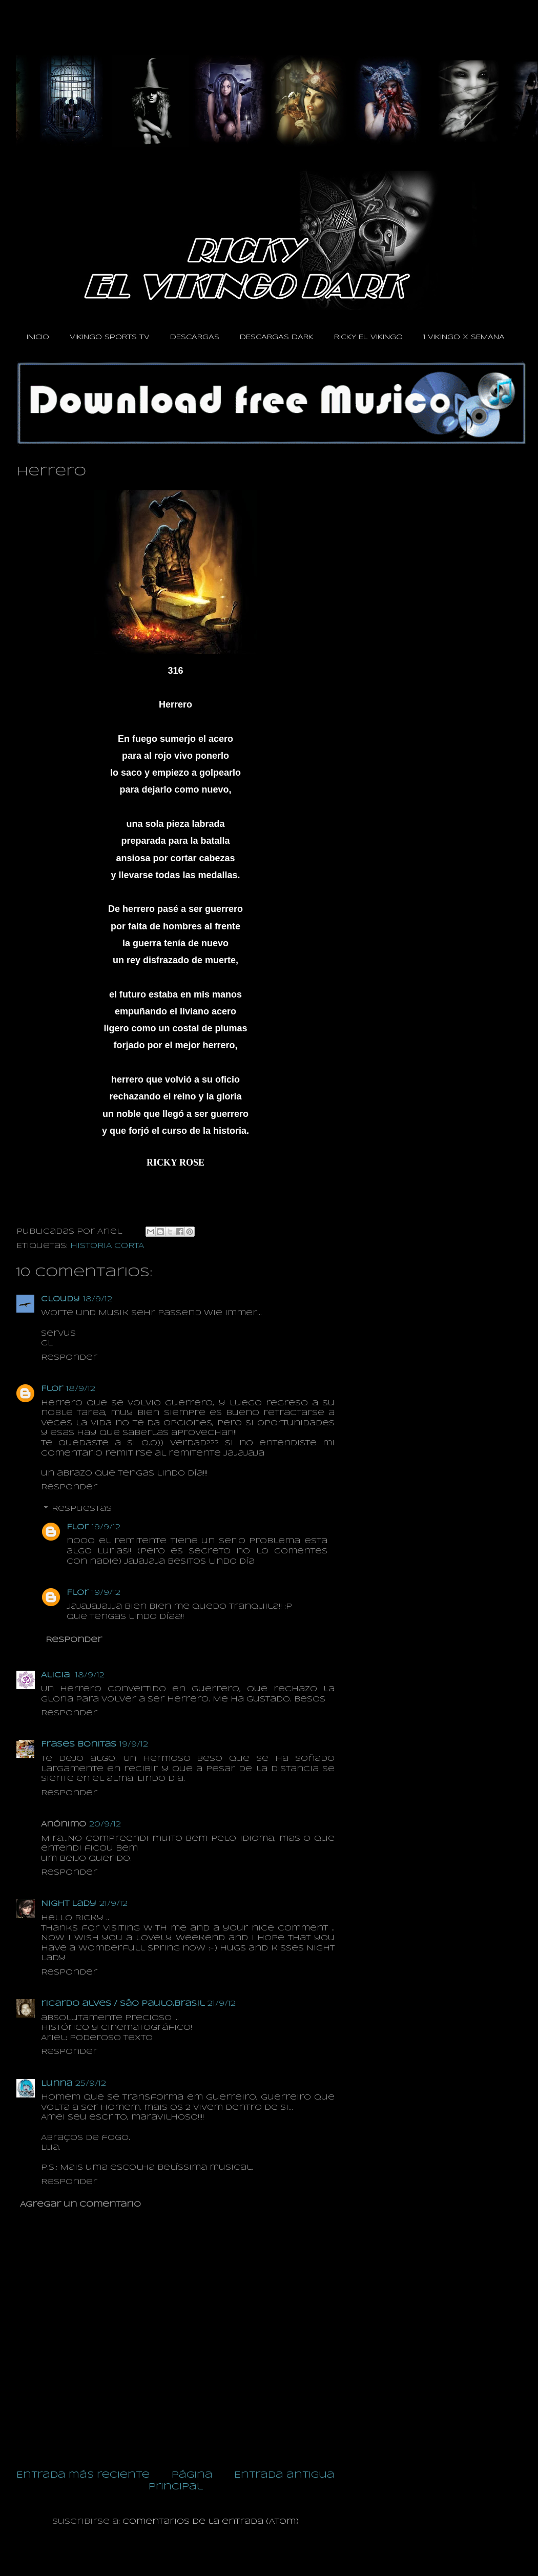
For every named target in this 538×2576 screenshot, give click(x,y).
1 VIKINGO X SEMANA (464, 337)
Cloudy (60, 1299)
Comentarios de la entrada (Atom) (210, 2521)
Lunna (56, 2083)
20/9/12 (105, 1824)
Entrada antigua (284, 2475)
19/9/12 (106, 1527)
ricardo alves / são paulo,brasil (122, 2003)
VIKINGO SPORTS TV (110, 337)
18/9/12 (97, 1299)
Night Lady (68, 1903)
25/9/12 (90, 2083)
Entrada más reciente (83, 2475)
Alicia (56, 1675)
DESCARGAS (194, 337)
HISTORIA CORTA (107, 1246)
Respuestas (82, 1508)
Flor (52, 1389)
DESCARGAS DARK (277, 337)
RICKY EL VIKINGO (368, 337)
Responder (69, 1357)
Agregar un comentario (80, 2204)
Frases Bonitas (78, 1744)
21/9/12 (113, 1903)
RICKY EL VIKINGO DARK (40, 30)
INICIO (38, 337)
